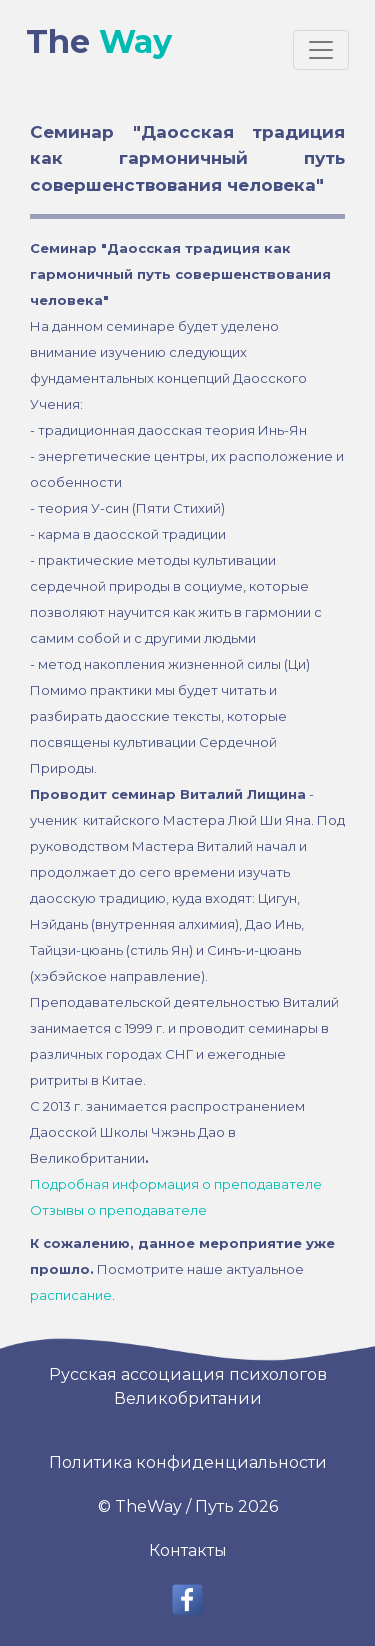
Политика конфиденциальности (188, 1462)
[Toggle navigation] (321, 50)
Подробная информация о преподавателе (176, 1184)
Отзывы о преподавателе (118, 1210)
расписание (71, 1295)
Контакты (188, 1550)
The (99, 42)
